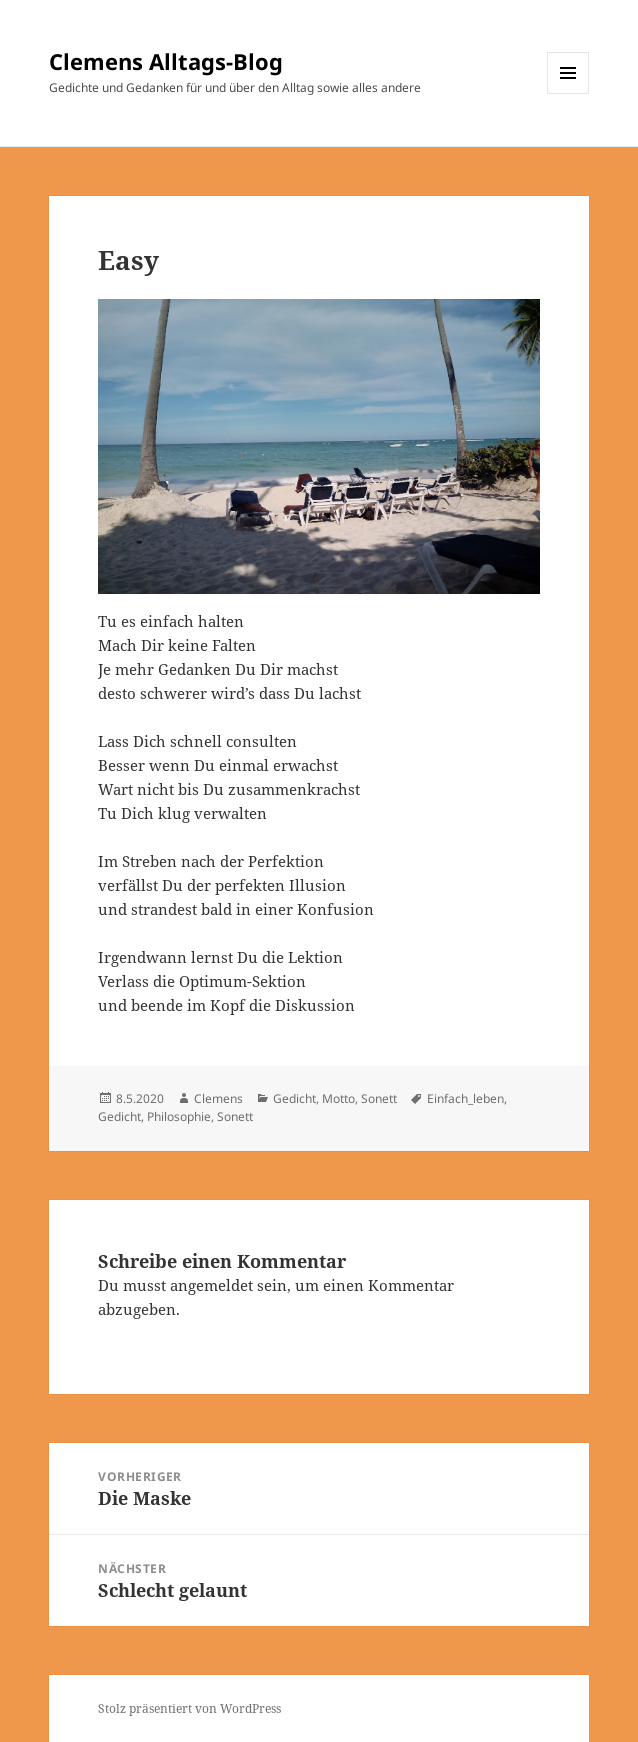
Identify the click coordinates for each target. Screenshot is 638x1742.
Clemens (218, 1098)
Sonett (379, 1098)
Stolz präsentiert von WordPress (189, 1708)
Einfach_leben (465, 1098)
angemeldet (211, 1285)
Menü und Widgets (568, 93)
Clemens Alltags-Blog (166, 61)
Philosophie (179, 1116)
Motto (338, 1098)
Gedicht (294, 1098)
